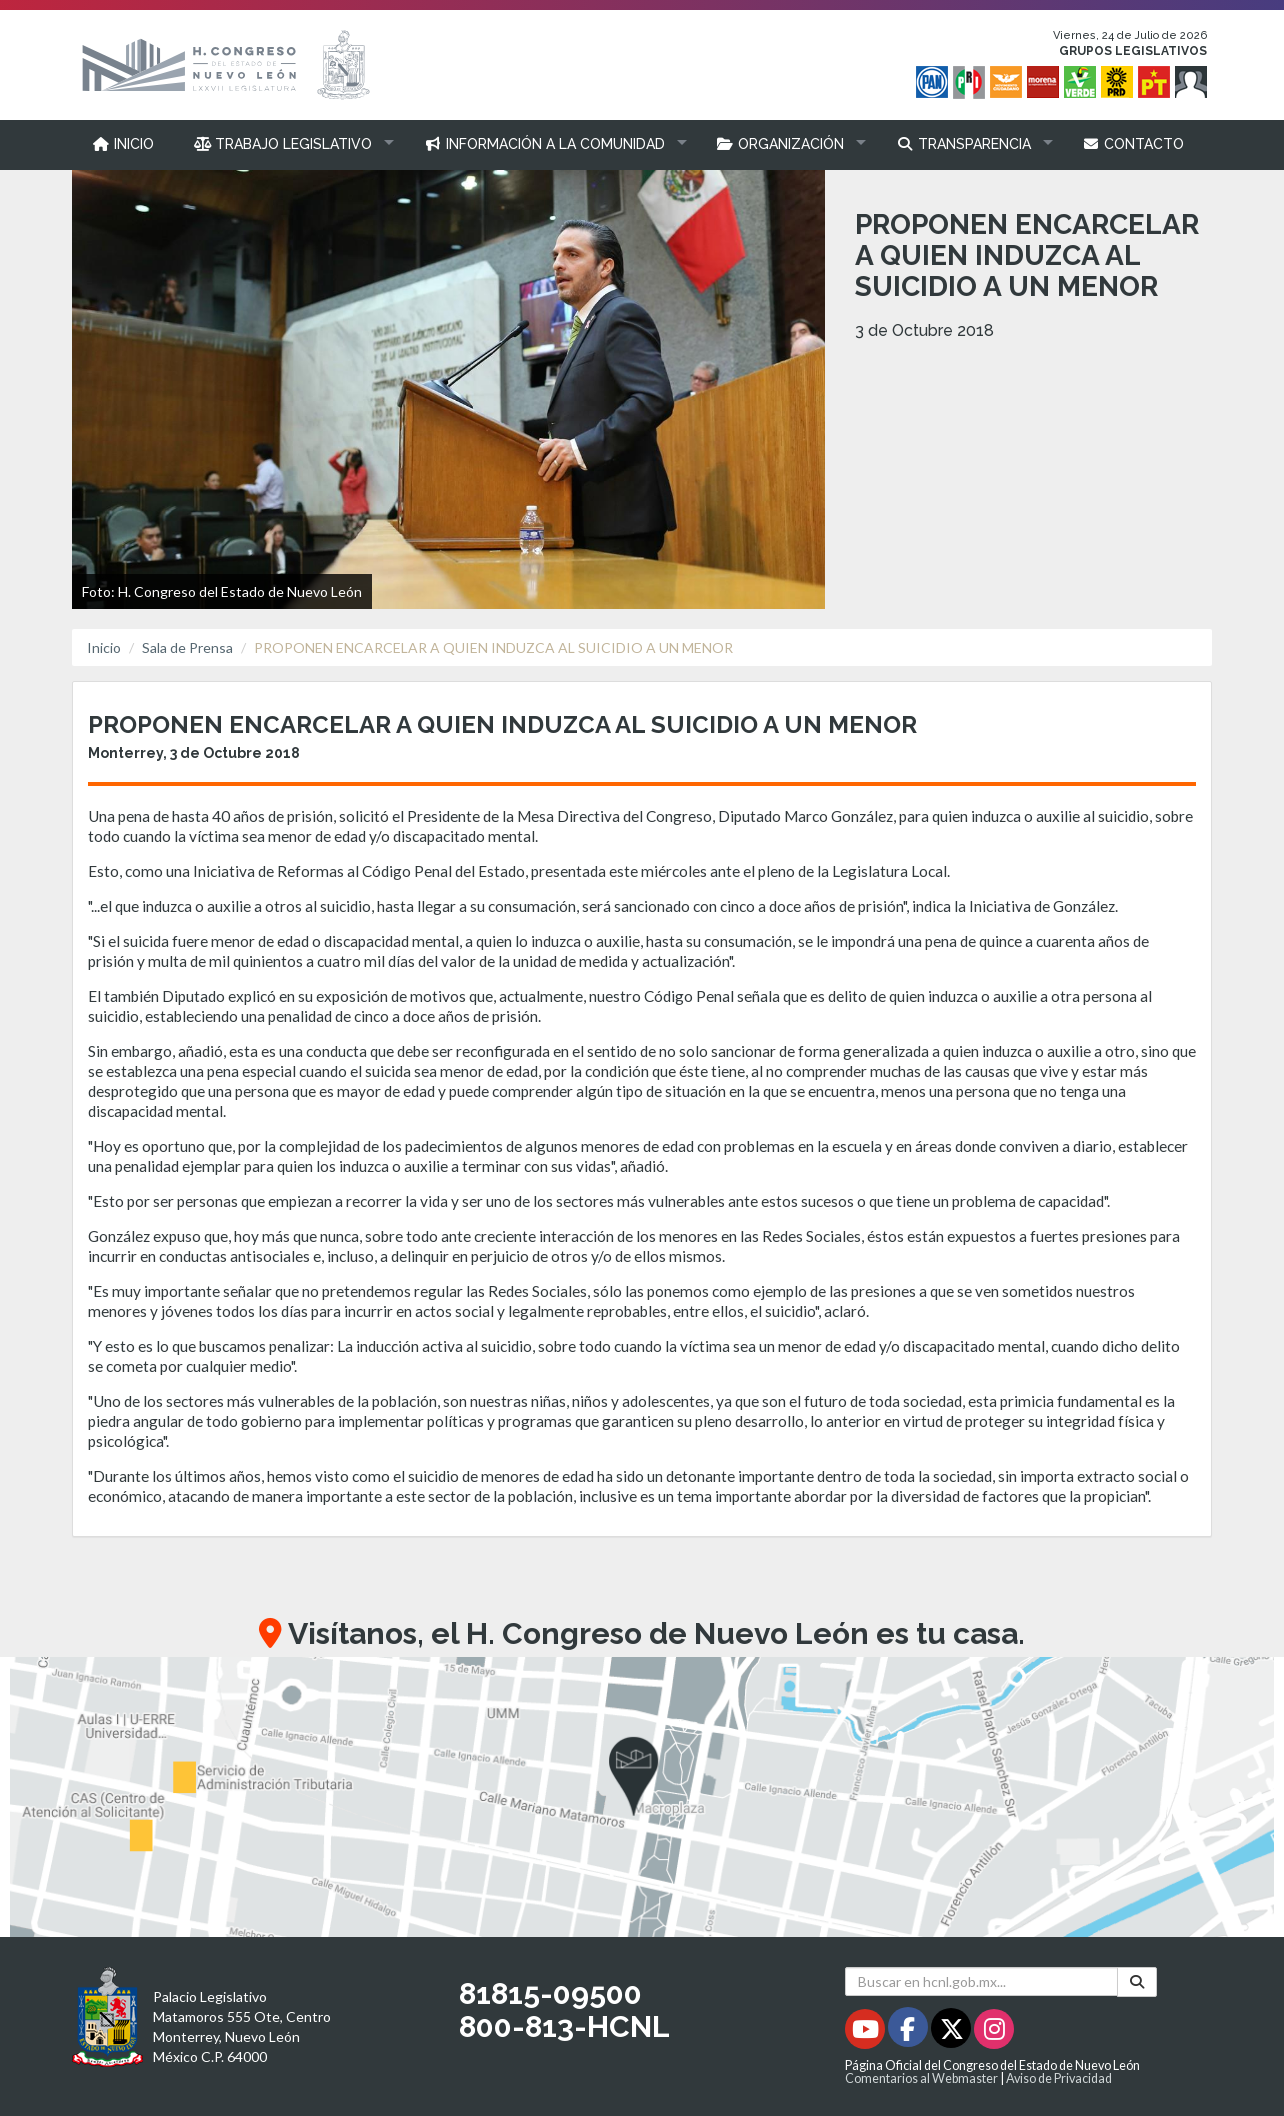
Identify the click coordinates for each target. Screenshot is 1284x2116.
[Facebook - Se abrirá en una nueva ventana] (909, 2032)
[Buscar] (1137, 1981)
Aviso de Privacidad (1059, 2078)
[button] (289, 144)
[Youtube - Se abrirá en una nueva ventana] (866, 2032)
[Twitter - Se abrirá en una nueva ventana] (952, 2032)
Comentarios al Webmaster (921, 2078)
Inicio (104, 647)
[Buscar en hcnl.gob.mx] (981, 1981)
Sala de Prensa (187, 647)
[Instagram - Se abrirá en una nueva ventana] (994, 2032)
